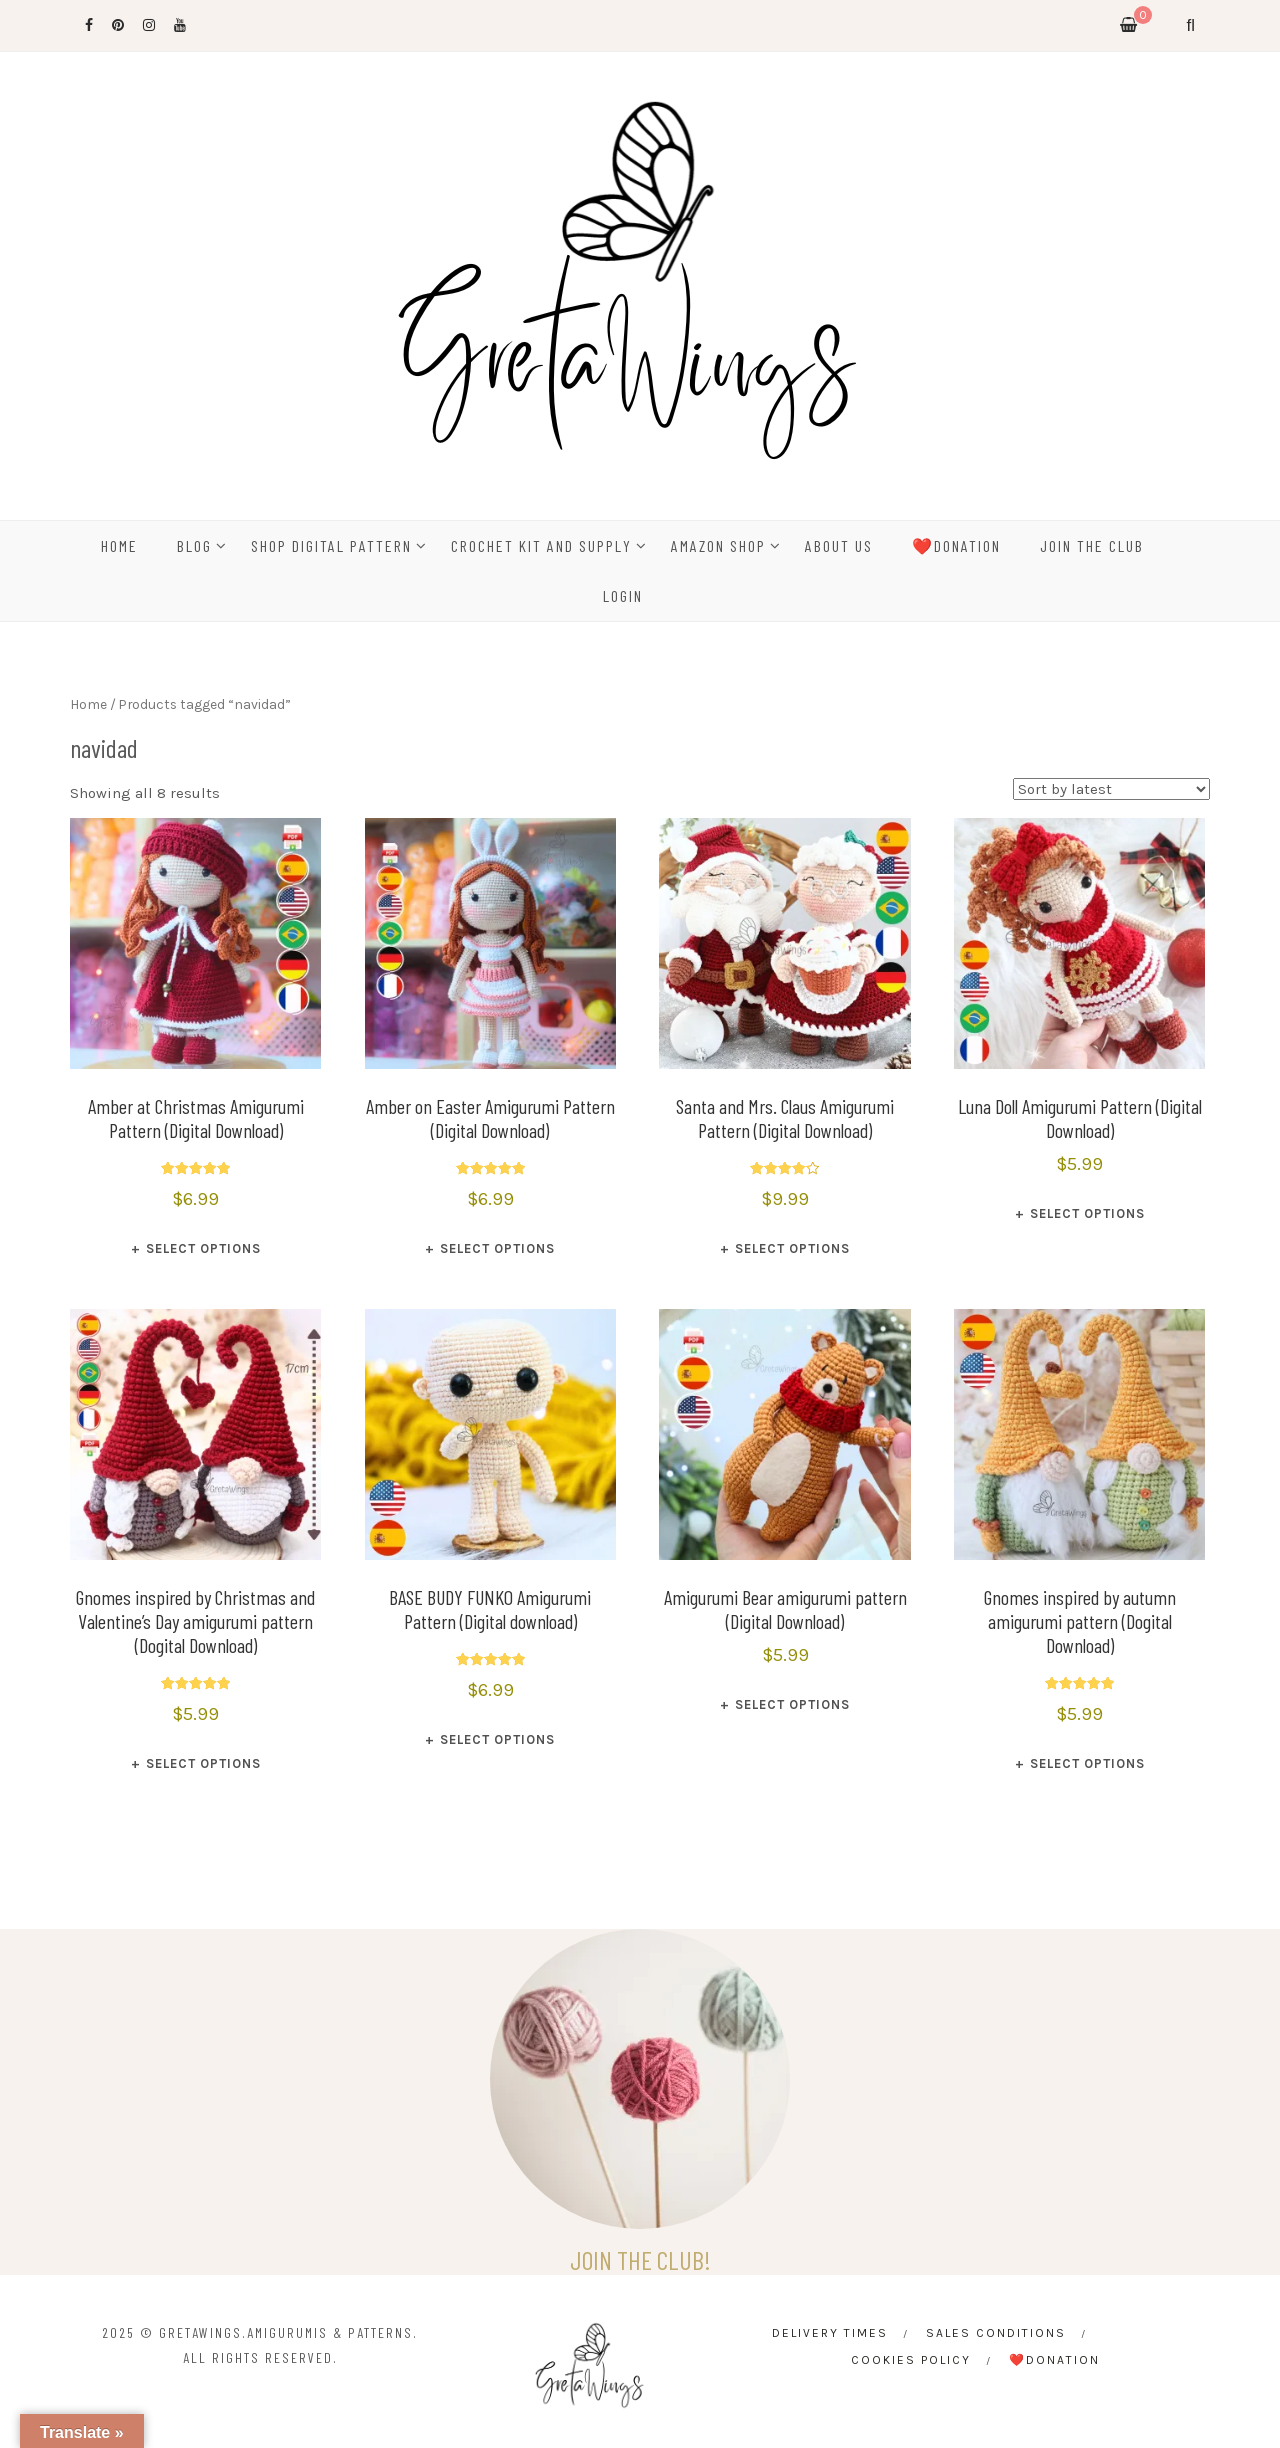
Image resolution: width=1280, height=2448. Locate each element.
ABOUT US (839, 545)
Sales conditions (996, 2333)
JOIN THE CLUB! (640, 2259)
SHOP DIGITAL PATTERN (331, 545)
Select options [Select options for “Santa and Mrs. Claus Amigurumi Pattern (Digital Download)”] (792, 1248)
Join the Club (1092, 545)
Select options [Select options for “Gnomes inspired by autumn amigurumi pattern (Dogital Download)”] (1087, 1763)
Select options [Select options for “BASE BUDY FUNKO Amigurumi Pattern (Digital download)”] (497, 1739)
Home (88, 704)
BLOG (194, 545)
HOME (119, 545)
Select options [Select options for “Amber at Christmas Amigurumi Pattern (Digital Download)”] (203, 1248)
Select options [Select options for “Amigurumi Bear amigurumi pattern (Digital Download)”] (792, 1704)
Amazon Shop (718, 545)
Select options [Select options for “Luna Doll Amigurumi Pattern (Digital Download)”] (1087, 1213)
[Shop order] (1111, 789)
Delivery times (830, 2333)
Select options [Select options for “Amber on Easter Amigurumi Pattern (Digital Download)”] (497, 1248)
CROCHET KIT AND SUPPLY (541, 545)
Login (623, 595)
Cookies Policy (911, 2360)
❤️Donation (956, 545)
